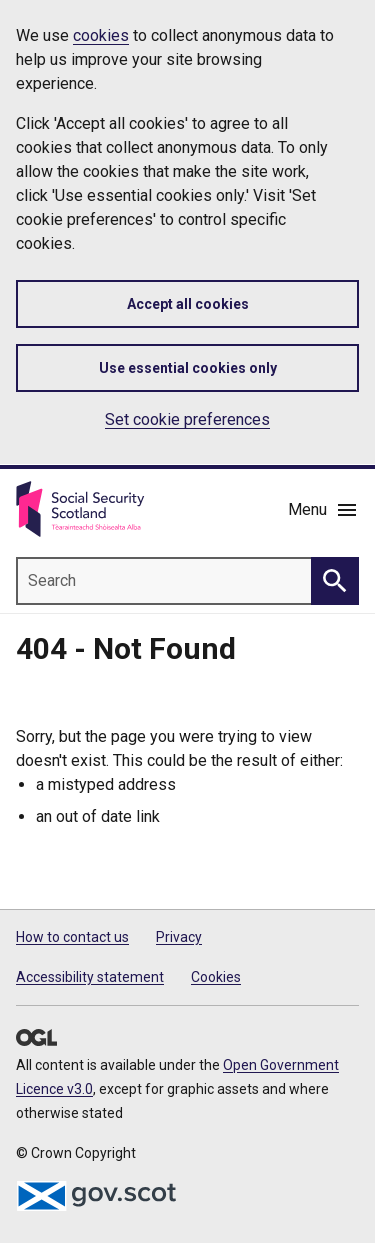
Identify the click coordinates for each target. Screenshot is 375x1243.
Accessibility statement (90, 977)
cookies (101, 35)
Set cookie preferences (187, 419)
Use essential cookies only (188, 368)
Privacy (179, 937)
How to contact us (72, 937)
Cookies (216, 977)
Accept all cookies (188, 304)
